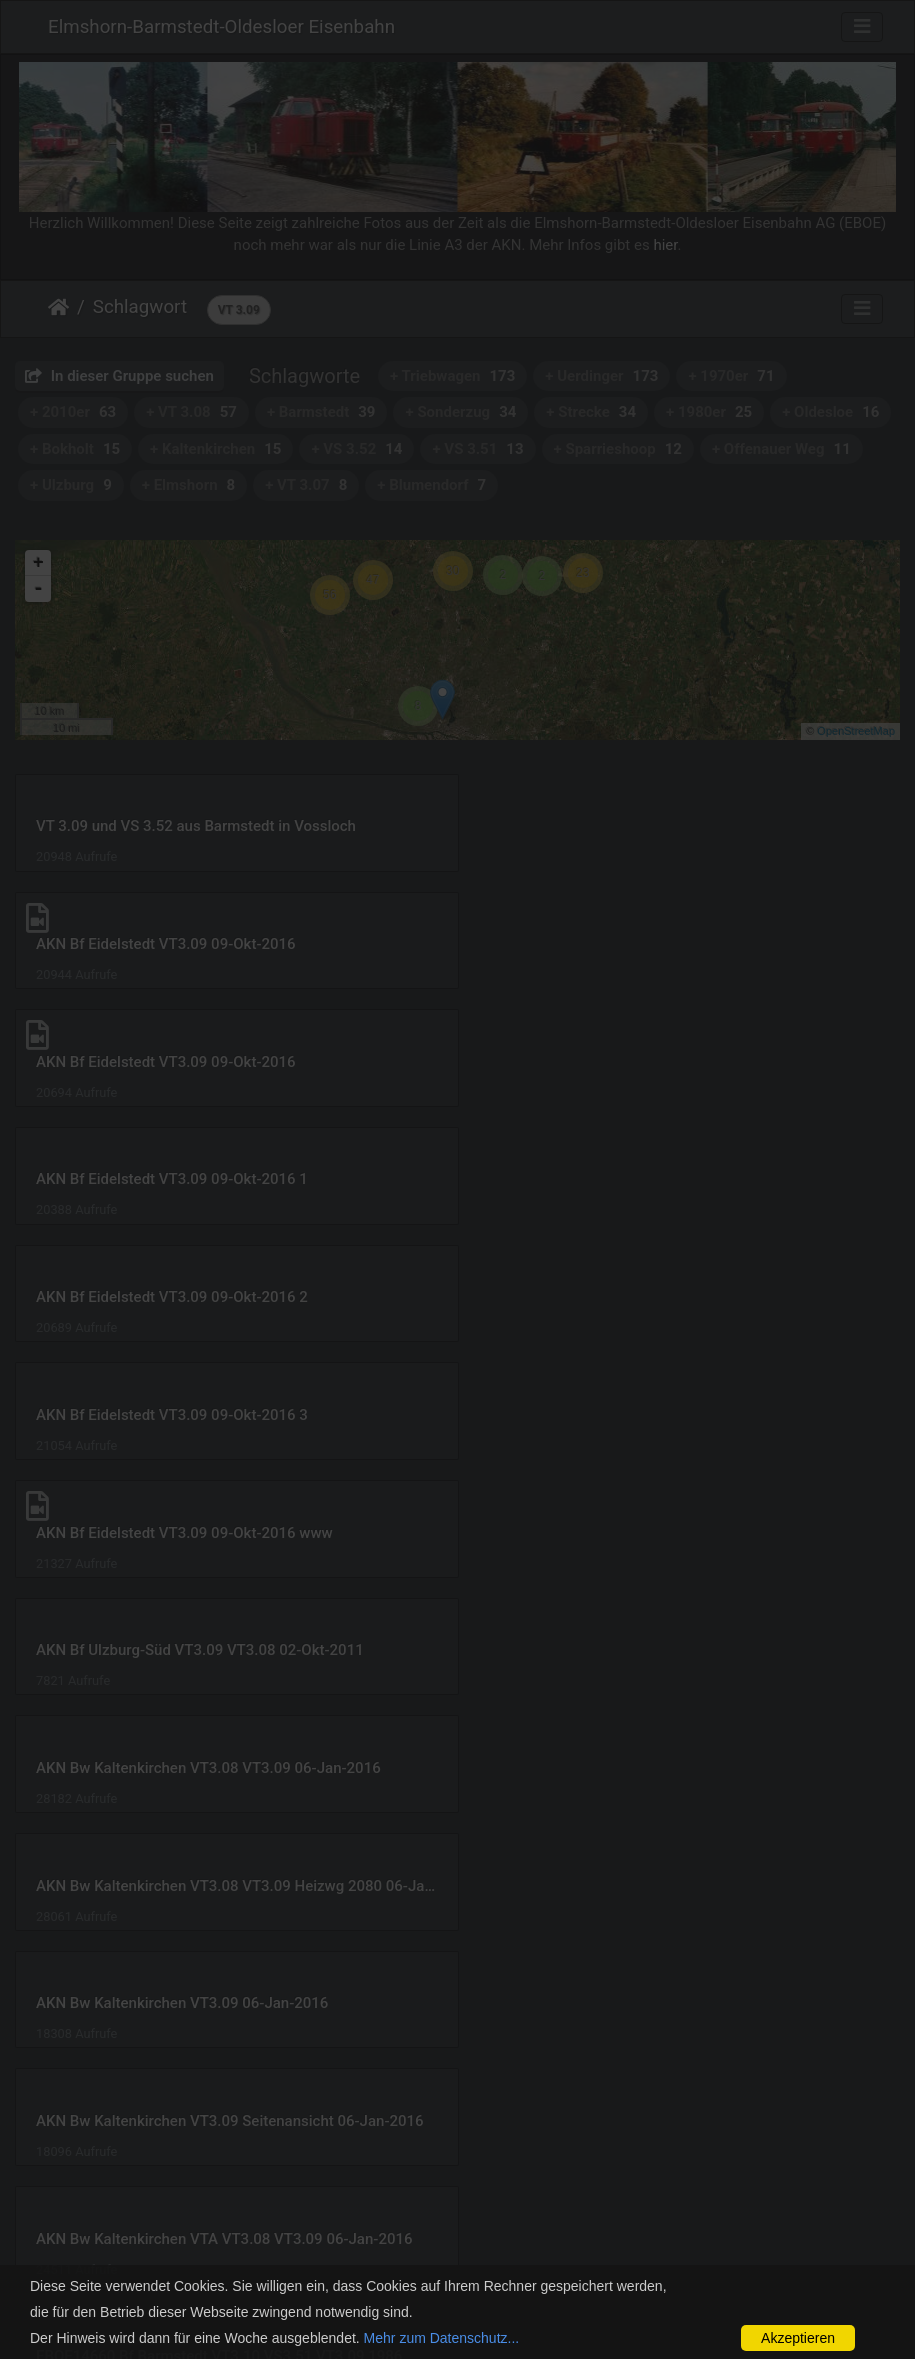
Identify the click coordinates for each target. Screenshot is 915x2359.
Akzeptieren (798, 2338)
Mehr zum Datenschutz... (442, 2338)
